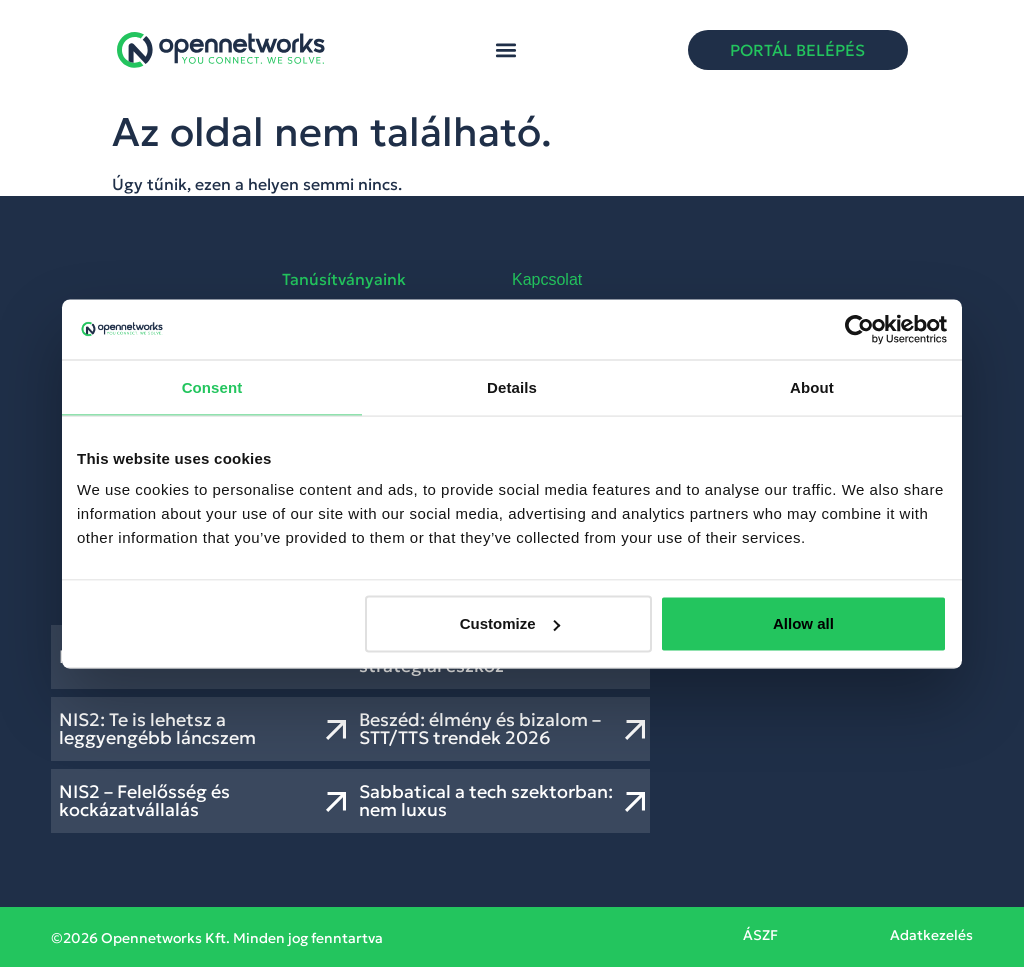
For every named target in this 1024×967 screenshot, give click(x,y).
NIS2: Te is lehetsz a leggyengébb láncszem (157, 728)
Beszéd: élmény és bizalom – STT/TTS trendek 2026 (480, 728)
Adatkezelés (931, 935)
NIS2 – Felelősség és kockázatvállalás (144, 800)
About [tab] (812, 386)
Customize (510, 623)
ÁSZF (760, 935)
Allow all (803, 623)
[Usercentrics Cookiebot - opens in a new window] (859, 329)
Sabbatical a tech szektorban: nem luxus (486, 800)
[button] (506, 50)
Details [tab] (512, 386)
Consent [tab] (212, 386)
